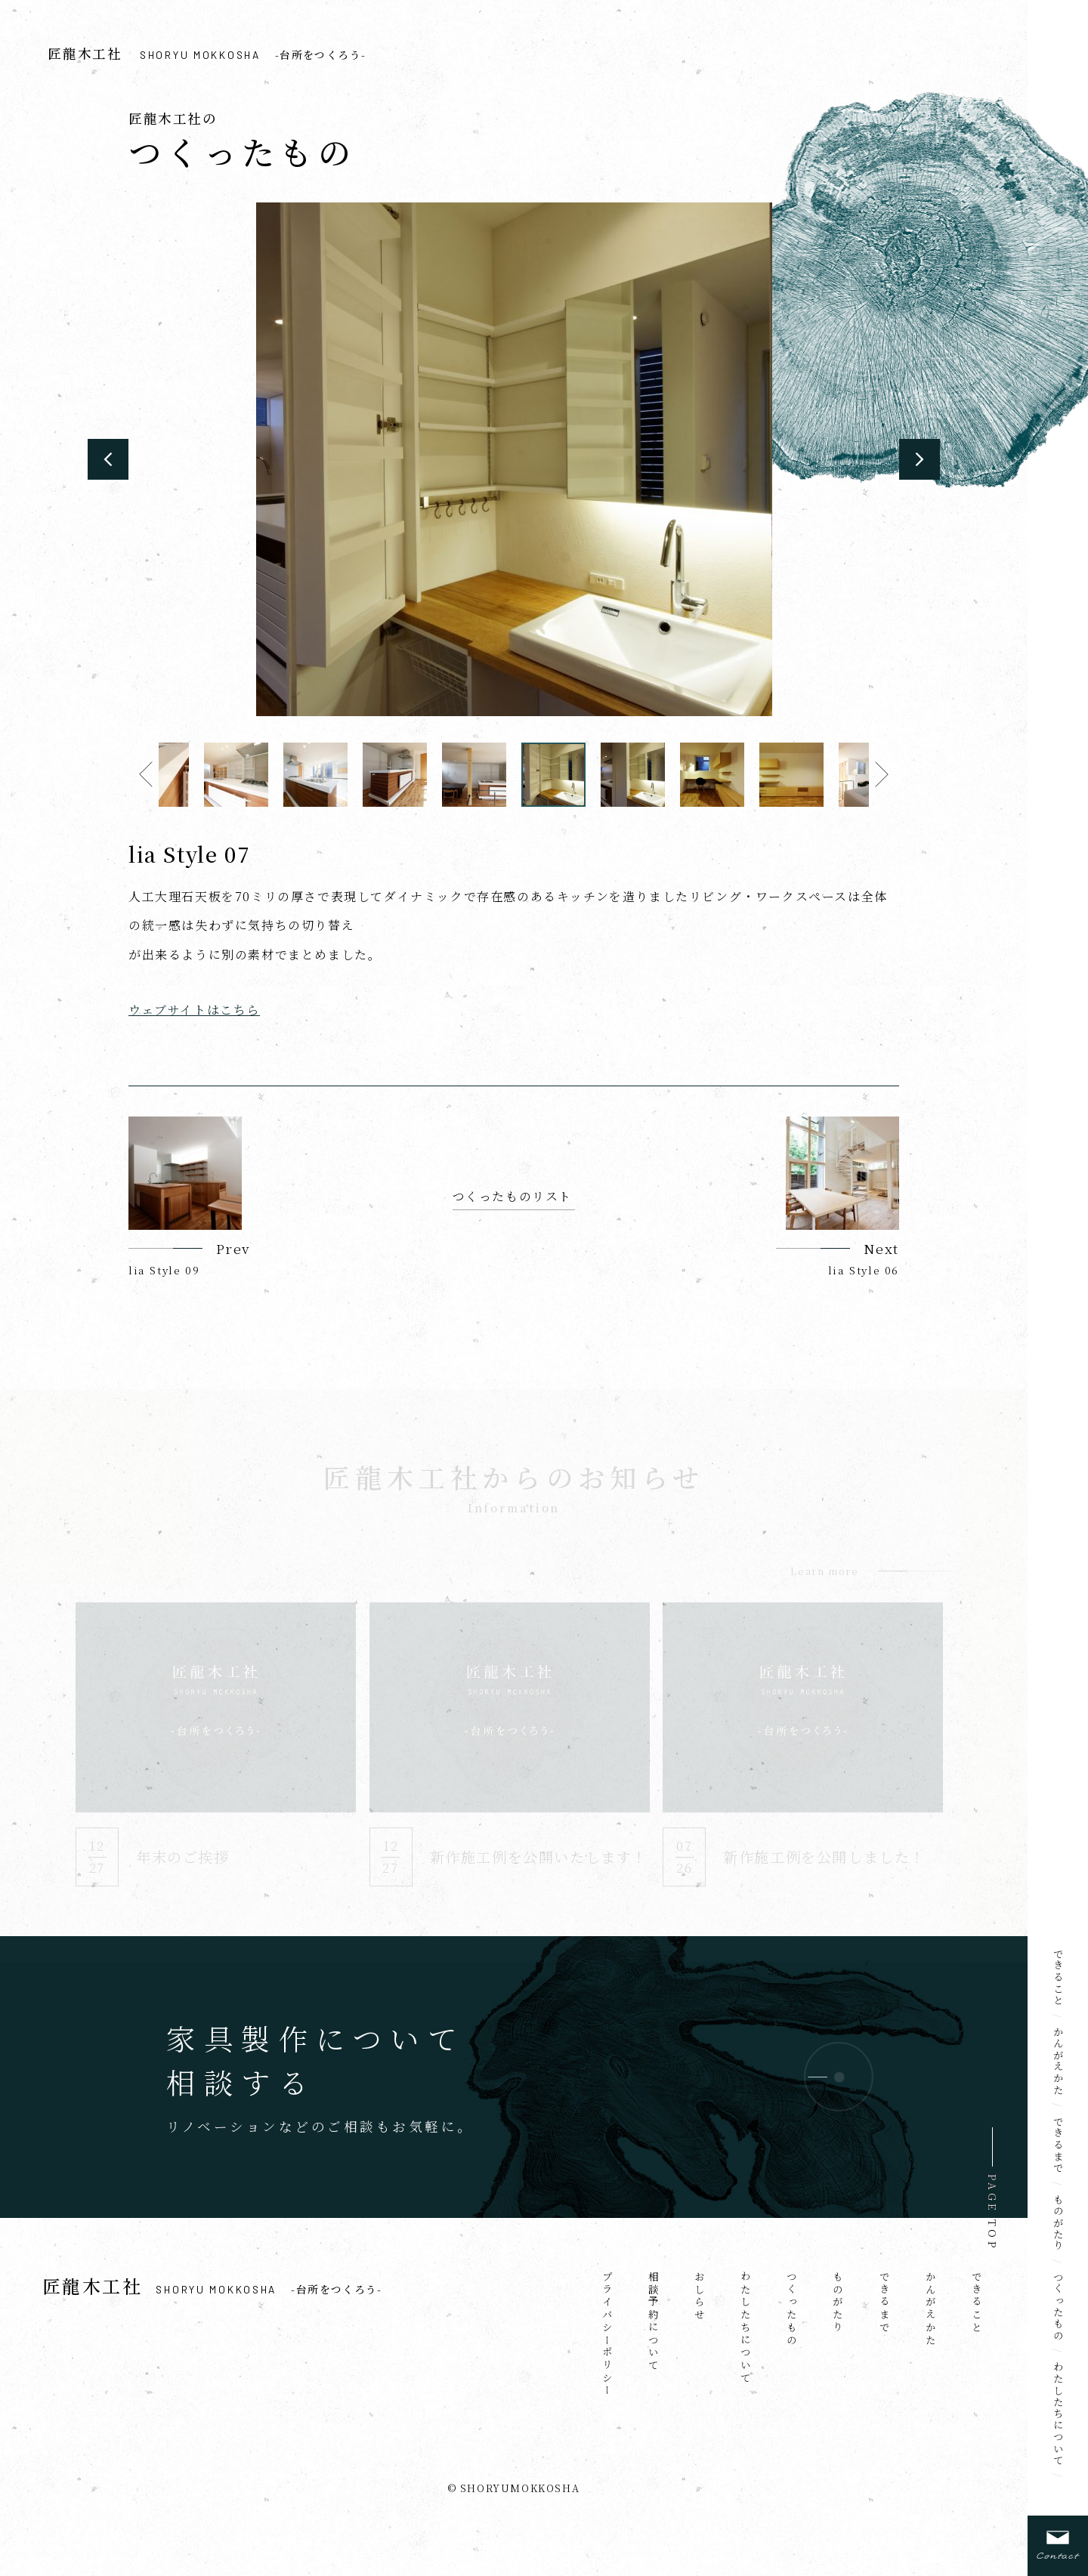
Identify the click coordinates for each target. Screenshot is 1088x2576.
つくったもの (1058, 2306)
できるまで (1058, 2145)
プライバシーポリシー (607, 2334)
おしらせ (699, 2296)
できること (1058, 1977)
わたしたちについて (1058, 2413)
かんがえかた (1058, 2061)
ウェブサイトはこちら (194, 1009)
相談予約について (653, 2321)
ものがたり (1058, 2223)
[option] (513, 459)
